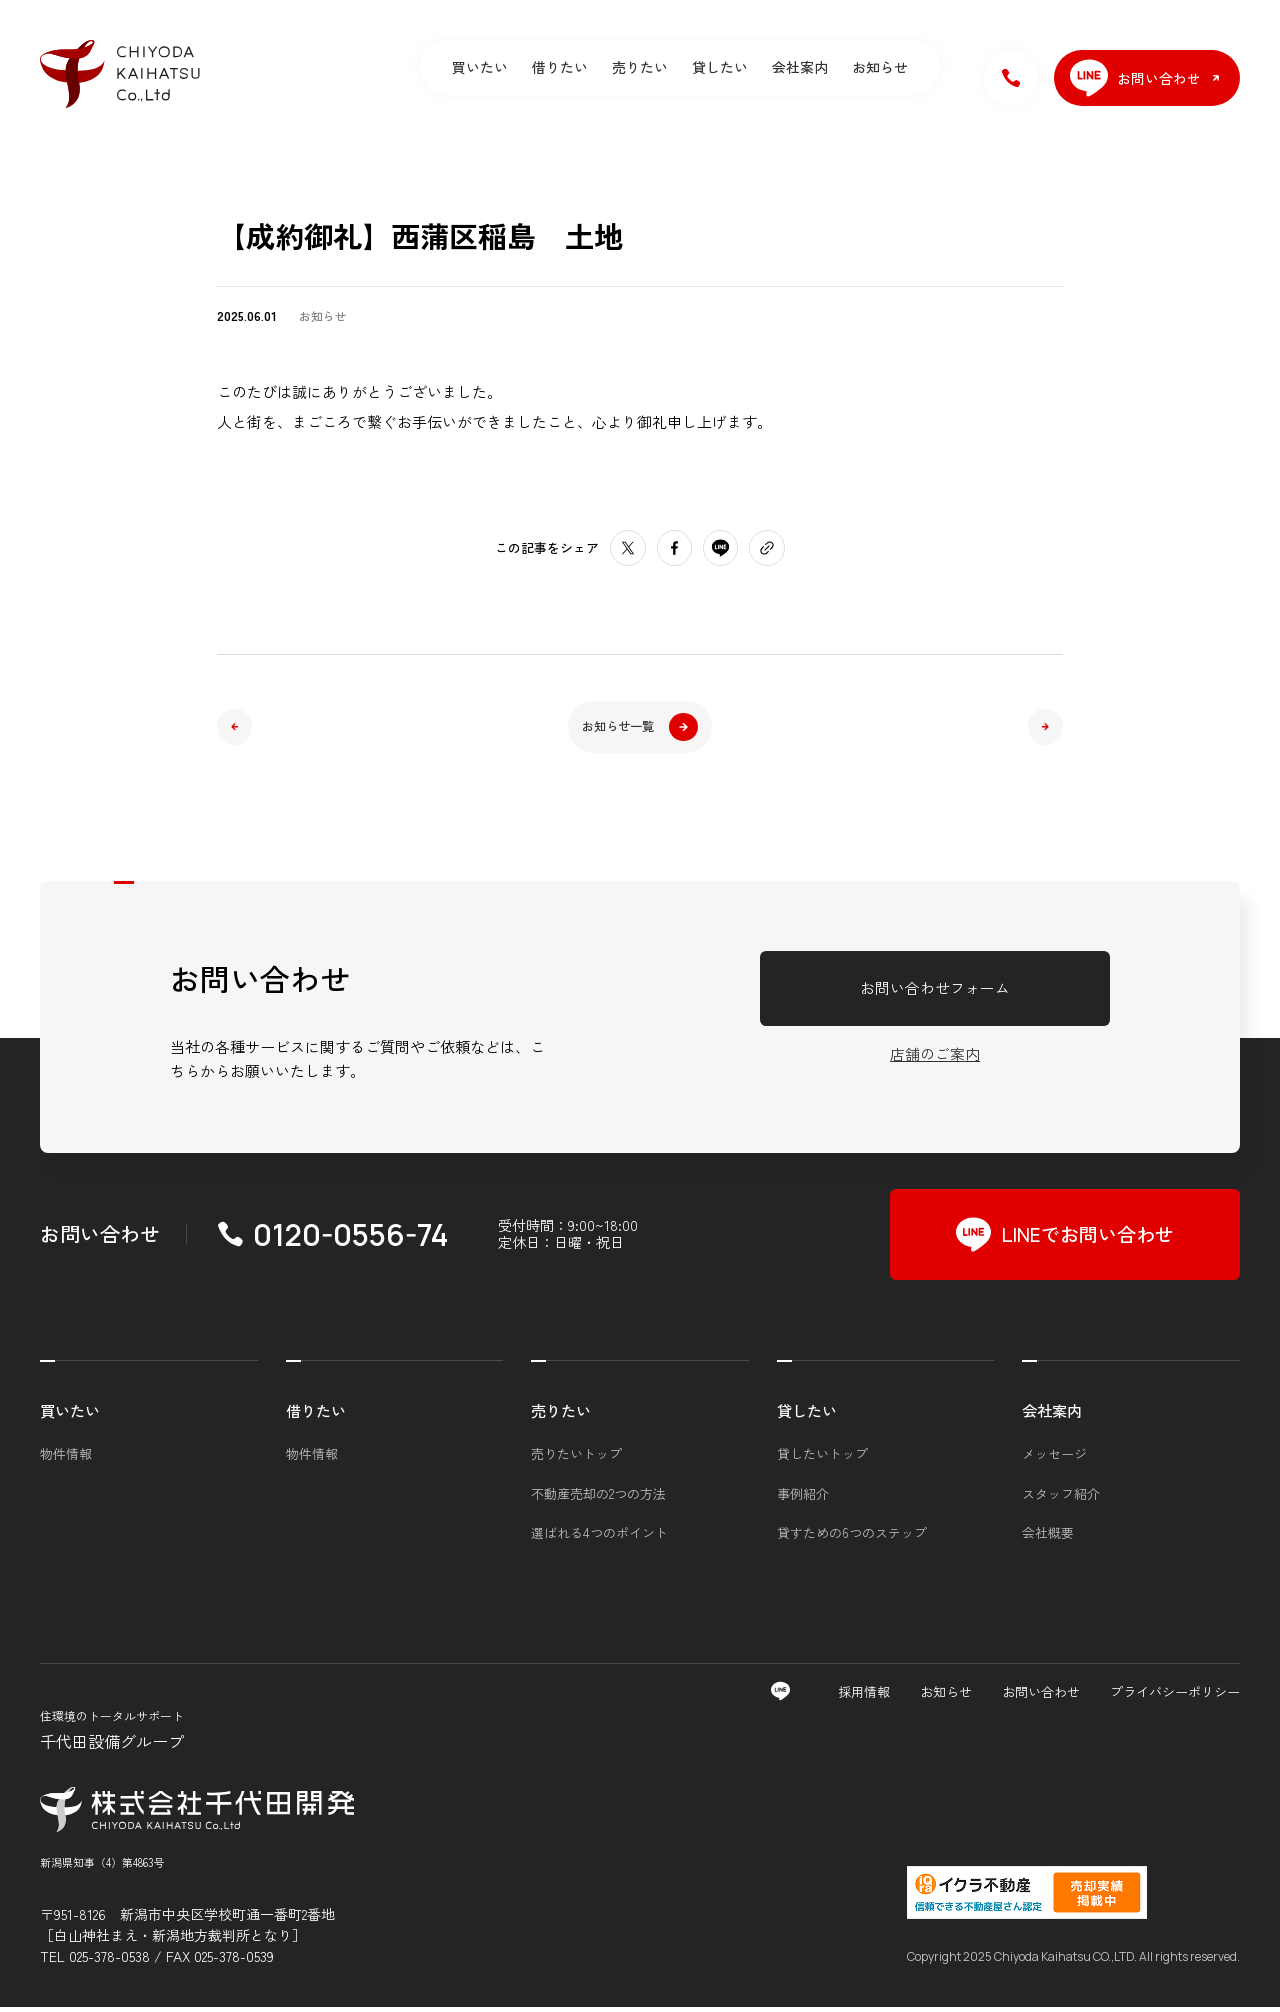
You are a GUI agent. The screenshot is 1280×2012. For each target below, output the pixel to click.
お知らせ (880, 67)
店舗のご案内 (935, 1059)
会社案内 (800, 67)
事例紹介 (803, 1498)
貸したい (720, 67)
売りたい (640, 67)
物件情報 (66, 1458)
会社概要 (1048, 1537)
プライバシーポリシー (1175, 1696)
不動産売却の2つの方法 (598, 1498)
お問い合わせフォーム (935, 992)
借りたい (560, 67)
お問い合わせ (1041, 1696)
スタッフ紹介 (1061, 1498)
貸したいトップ (822, 1458)
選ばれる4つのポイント (599, 1537)
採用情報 (864, 1696)
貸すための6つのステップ (852, 1537)
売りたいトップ (576, 1458)
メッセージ (1054, 1458)
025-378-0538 (109, 1961)
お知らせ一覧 (640, 728)
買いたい (480, 67)
